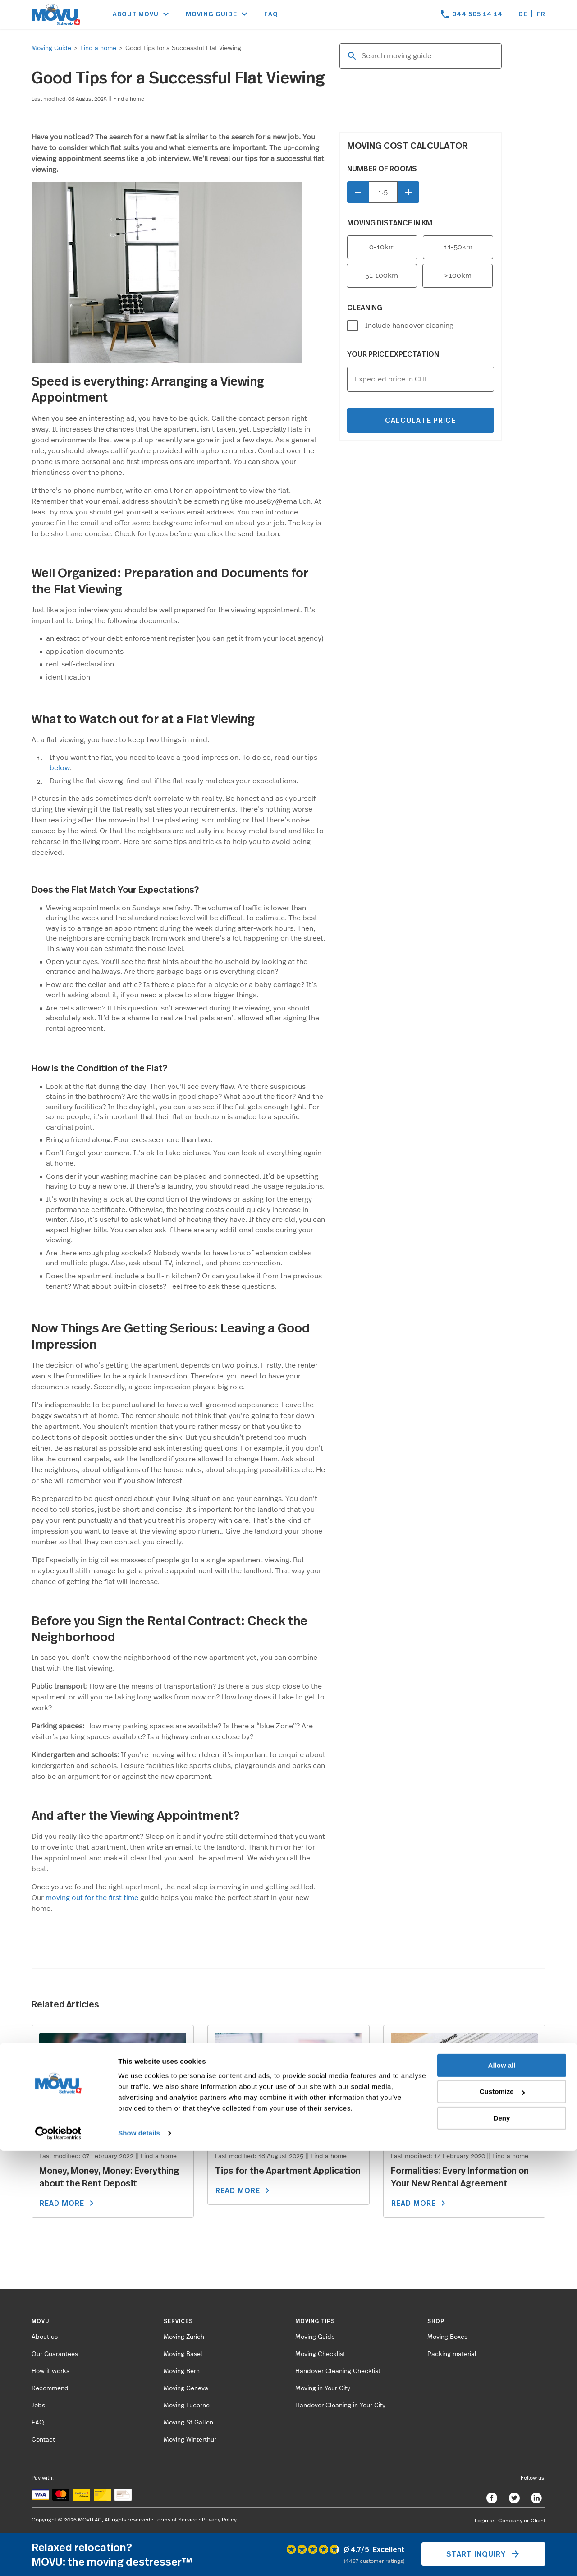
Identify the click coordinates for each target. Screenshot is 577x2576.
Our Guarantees (55, 2354)
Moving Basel (183, 2354)
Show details (139, 2558)
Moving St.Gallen (188, 2423)
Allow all (502, 2490)
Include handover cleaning (409, 325)
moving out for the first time (92, 1897)
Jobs (38, 2405)
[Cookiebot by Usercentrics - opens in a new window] (58, 2558)
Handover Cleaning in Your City (340, 2405)
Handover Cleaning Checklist (337, 2371)
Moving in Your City (322, 2388)
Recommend (50, 2388)
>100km (458, 275)
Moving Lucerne (187, 2405)
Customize (502, 2517)
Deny (502, 2543)
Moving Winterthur (190, 2440)
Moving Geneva (186, 2388)
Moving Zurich (184, 2337)
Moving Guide (51, 48)
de (522, 13)
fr (541, 13)
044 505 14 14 (477, 13)
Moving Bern (182, 2371)
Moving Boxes (447, 2337)
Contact (43, 2440)
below (60, 767)
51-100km (381, 275)
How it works (50, 2371)
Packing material (451, 2354)
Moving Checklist (320, 2354)
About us (45, 2337)
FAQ (271, 13)
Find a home (98, 48)
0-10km (382, 247)
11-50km (458, 247)
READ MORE (68, 2203)
